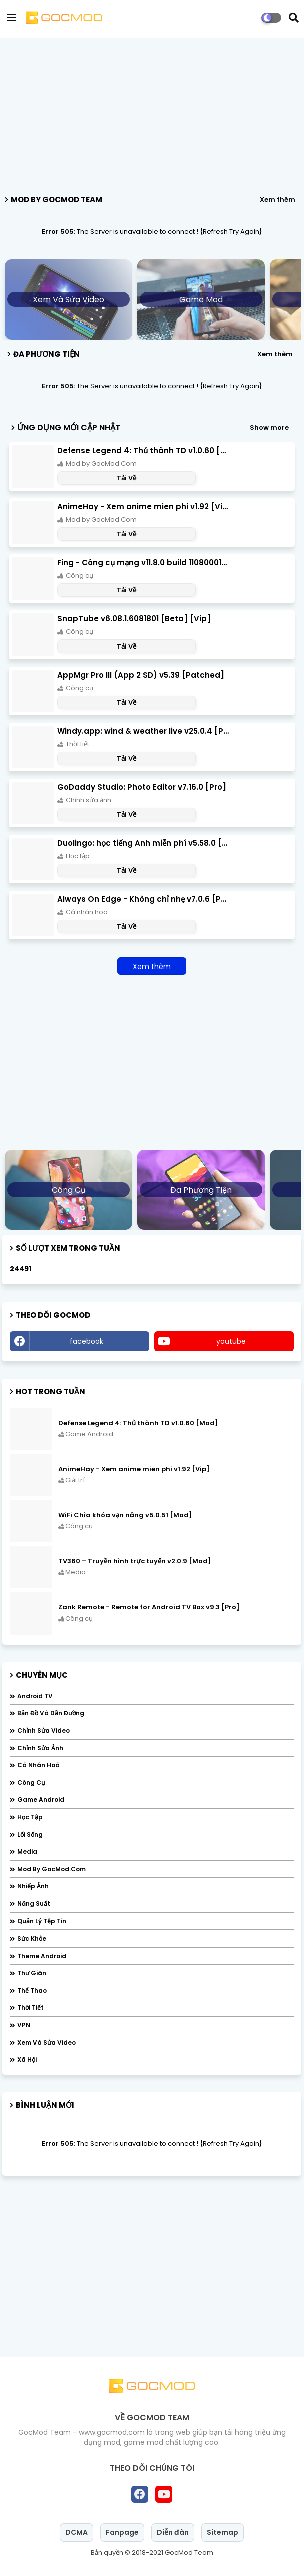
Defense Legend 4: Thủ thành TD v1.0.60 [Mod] (143, 450)
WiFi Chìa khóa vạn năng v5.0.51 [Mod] (125, 1515)
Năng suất (34, 1903)
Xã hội (27, 2059)
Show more (269, 427)
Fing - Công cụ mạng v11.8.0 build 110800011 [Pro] (143, 562)
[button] (294, 18)
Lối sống (30, 1834)
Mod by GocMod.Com (52, 1869)
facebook (87, 1341)
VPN (24, 2025)
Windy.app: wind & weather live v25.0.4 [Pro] (143, 731)
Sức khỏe (32, 1938)
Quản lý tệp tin (42, 1921)
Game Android (41, 1799)
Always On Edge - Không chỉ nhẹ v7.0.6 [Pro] (143, 899)
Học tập (30, 1817)
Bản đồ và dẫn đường (51, 1713)
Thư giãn (32, 1973)
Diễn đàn (173, 2532)
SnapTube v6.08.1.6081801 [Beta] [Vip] (134, 618)
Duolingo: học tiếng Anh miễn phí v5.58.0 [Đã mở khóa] (143, 843)
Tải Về (126, 478)
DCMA (77, 2532)
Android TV (35, 1696)
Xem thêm (278, 199)
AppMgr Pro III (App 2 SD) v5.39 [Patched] (141, 675)
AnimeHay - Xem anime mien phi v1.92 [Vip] (143, 506)
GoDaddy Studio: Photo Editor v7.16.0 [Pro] (142, 787)
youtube (231, 1341)
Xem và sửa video (68, 299)
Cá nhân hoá (39, 1765)
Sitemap (222, 2532)
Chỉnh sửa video (44, 1730)
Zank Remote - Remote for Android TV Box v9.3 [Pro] (149, 1607)
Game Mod (201, 299)
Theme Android (42, 1956)
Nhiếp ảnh (33, 1886)
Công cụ (69, 1190)
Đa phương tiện (201, 1190)
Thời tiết (31, 2007)
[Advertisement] (152, 113)
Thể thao (32, 1990)
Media (28, 1851)
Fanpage (122, 2532)
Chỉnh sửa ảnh (41, 1748)
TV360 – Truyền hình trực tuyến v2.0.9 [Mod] (135, 1561)
